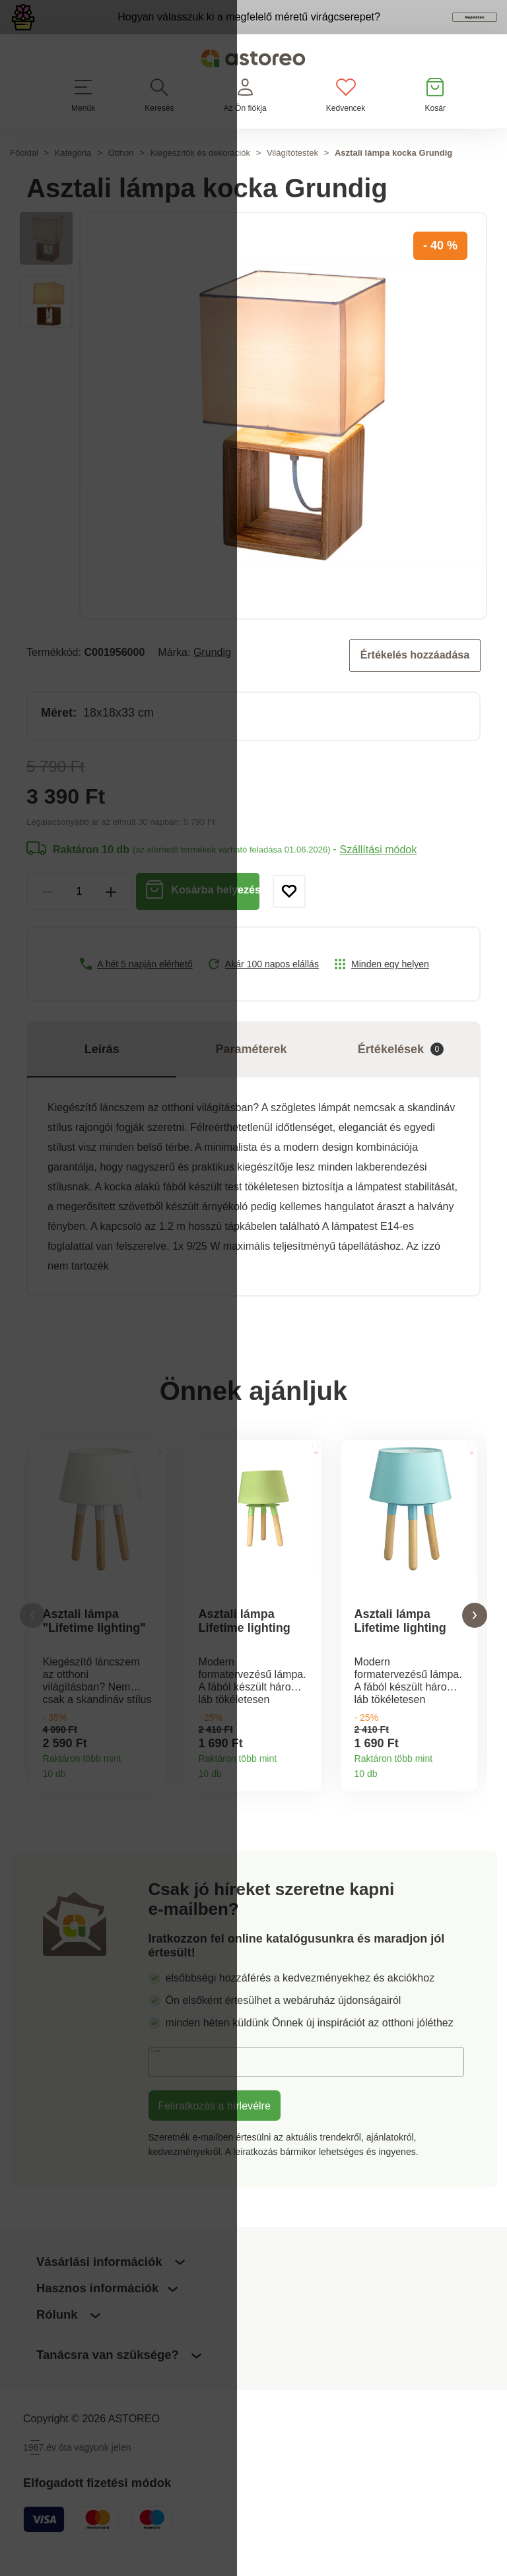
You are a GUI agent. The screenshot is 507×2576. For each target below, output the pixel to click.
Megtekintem (421, 29)
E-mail (173, 2088)
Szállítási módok (378, 870)
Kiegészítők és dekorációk (200, 175)
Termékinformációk (150, 1792)
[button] (32, 1638)
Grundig (212, 674)
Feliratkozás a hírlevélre (214, 2132)
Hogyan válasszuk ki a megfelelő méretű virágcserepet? (190, 28)
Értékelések (401, 1070)
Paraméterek (251, 1069)
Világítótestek (292, 175)
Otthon (120, 175)
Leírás (101, 1069)
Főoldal (24, 175)
